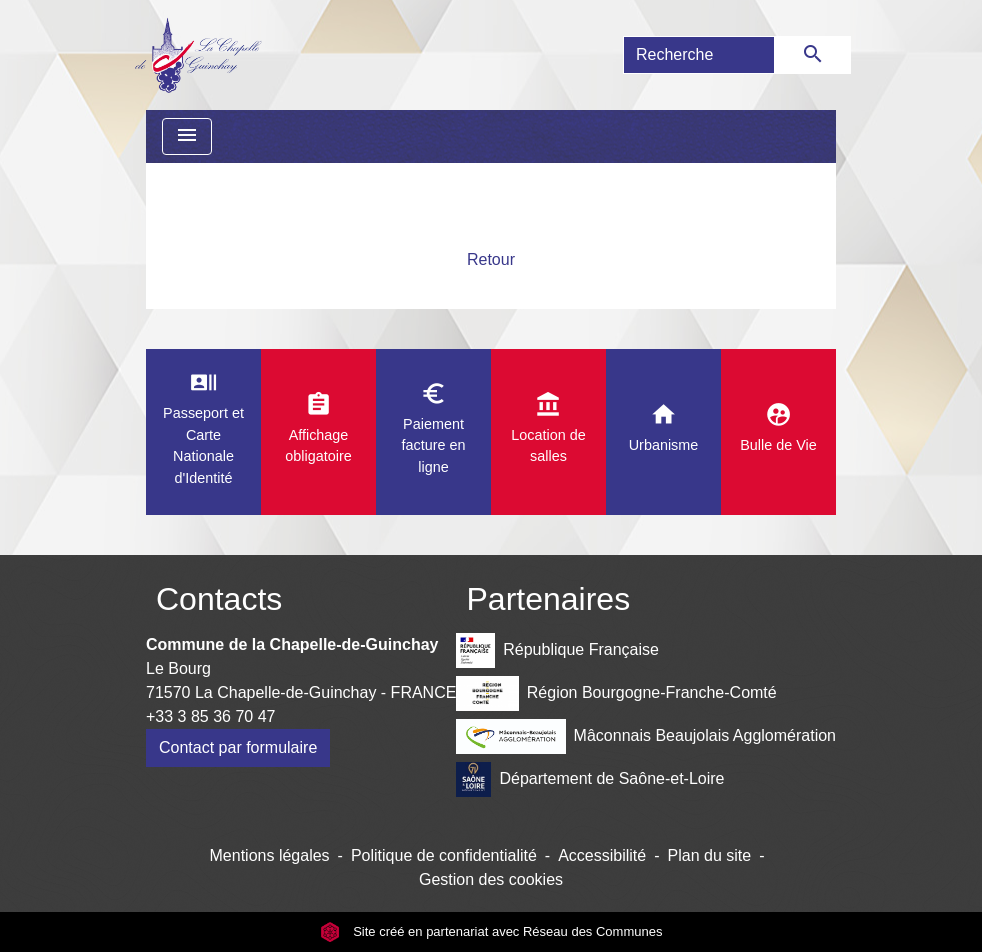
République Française (557, 650)
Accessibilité (602, 855)
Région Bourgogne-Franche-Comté (616, 693)
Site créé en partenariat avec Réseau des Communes (491, 931)
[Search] (699, 55)
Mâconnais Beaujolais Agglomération (646, 736)
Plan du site (710, 855)
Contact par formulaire (238, 747)
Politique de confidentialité (444, 855)
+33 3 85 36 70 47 (210, 716)
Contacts (219, 599)
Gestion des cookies (491, 879)
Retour (491, 259)
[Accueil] (197, 55)
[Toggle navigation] (187, 136)
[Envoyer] (813, 55)
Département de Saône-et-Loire (590, 779)
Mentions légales (270, 855)
